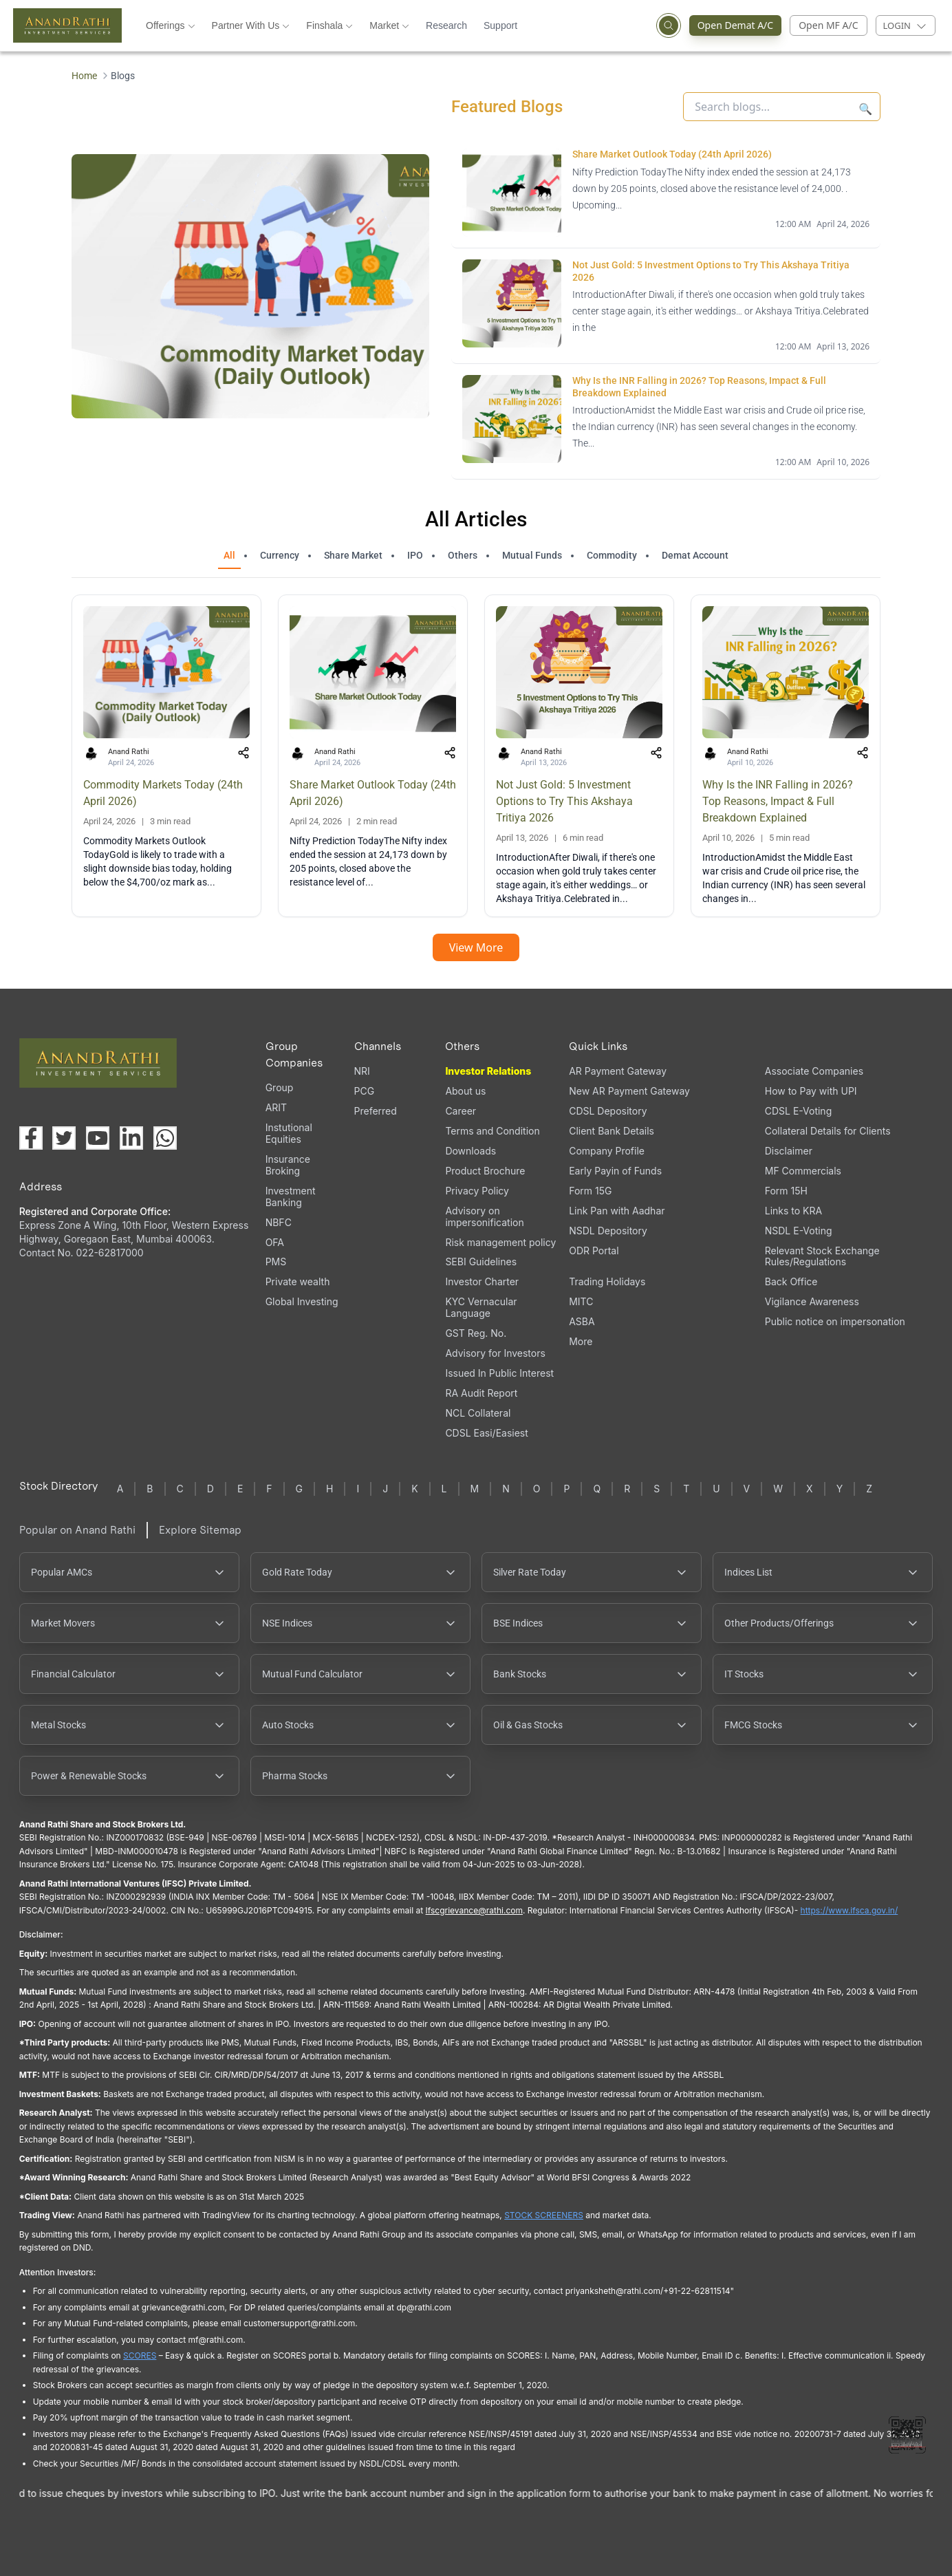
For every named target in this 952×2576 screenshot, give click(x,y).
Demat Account (695, 555)
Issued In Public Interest (499, 1373)
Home (84, 75)
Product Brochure (485, 1171)
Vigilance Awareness (812, 1301)
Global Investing (302, 1301)
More (580, 1341)
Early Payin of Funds (615, 1171)
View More (476, 947)
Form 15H (786, 1190)
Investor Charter (482, 1281)
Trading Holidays (607, 1281)
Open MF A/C (828, 25)
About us (465, 1091)
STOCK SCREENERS (543, 2215)
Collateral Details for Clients (828, 1131)
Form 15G (590, 1190)
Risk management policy (500, 1242)
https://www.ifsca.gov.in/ (849, 1910)
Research (446, 25)
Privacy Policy (477, 1190)
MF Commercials (803, 1171)
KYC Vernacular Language (481, 1307)
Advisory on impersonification (484, 1216)
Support (500, 25)
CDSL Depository (608, 1111)
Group (280, 1087)
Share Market (353, 555)
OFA (275, 1242)
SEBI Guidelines (481, 1261)
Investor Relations (488, 1071)
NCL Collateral (477, 1413)
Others (462, 555)
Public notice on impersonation (835, 1321)
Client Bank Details (611, 1131)
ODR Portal (593, 1250)
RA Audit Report (481, 1393)
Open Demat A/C (739, 25)
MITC (581, 1301)
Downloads (470, 1151)
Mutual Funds (532, 555)
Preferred (375, 1111)
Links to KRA (793, 1210)
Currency (279, 555)
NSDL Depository (608, 1230)
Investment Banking (291, 1196)
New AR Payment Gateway (629, 1091)
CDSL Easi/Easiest (486, 1433)
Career (460, 1111)
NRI (362, 1071)
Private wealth (298, 1281)
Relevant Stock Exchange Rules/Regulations (822, 1256)
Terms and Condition (492, 1131)
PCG (364, 1091)
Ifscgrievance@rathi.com (474, 1910)
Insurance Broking (288, 1165)
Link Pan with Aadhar (616, 1210)
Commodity (612, 555)
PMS (276, 1261)
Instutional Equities (289, 1133)
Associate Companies (814, 1071)
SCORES (139, 2355)
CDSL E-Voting (798, 1111)
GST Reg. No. (475, 1333)
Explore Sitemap (200, 1529)
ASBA (581, 1321)
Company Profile (607, 1151)
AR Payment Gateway (618, 1071)
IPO (415, 555)
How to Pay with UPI (811, 1091)
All (229, 555)
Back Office (791, 1281)
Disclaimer (788, 1151)
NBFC (279, 1222)
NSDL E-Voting (798, 1230)
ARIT (276, 1107)
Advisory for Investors (495, 1353)
